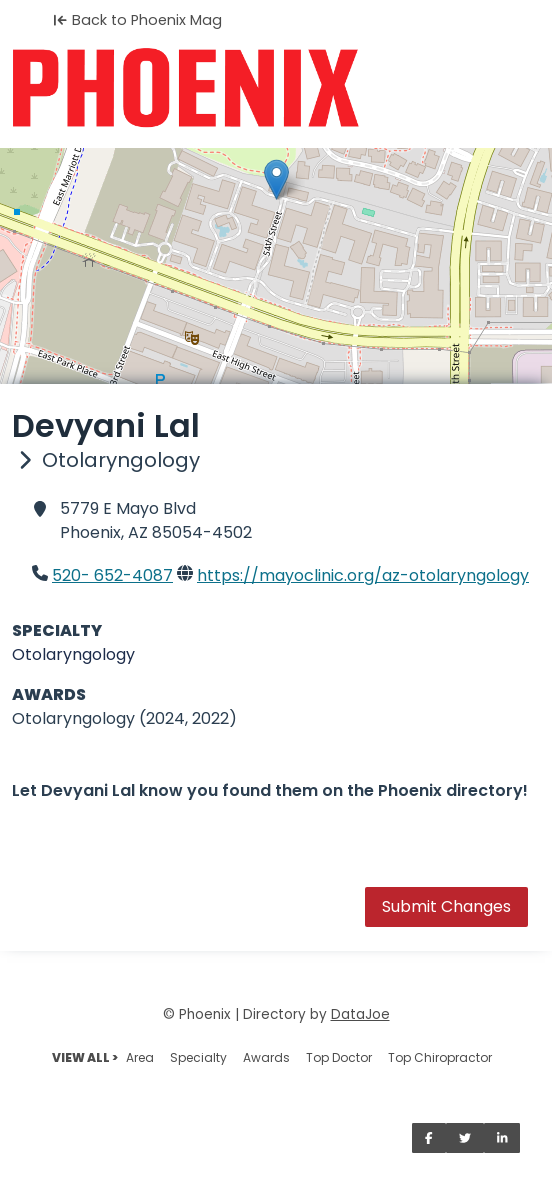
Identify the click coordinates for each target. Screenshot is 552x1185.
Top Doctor (339, 1057)
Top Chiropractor (440, 1057)
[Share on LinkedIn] (502, 1138)
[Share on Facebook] (429, 1138)
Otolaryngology (73, 654)
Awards (266, 1057)
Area (140, 1057)
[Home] (276, 88)
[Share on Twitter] (465, 1138)
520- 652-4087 (112, 575)
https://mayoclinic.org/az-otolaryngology (363, 575)
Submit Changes (446, 906)
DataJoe (360, 1014)
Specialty (198, 1057)
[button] (276, 179)
